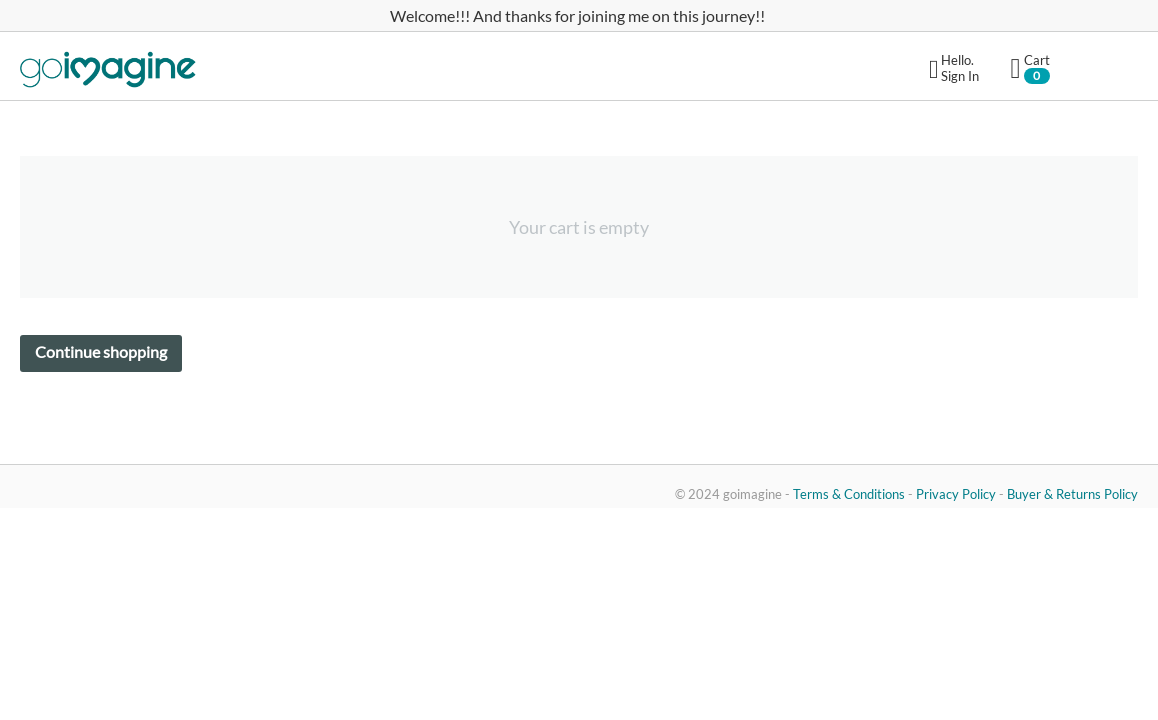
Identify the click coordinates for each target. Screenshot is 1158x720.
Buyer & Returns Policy (1072, 494)
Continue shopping (101, 351)
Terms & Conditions (849, 494)
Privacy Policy (956, 494)
